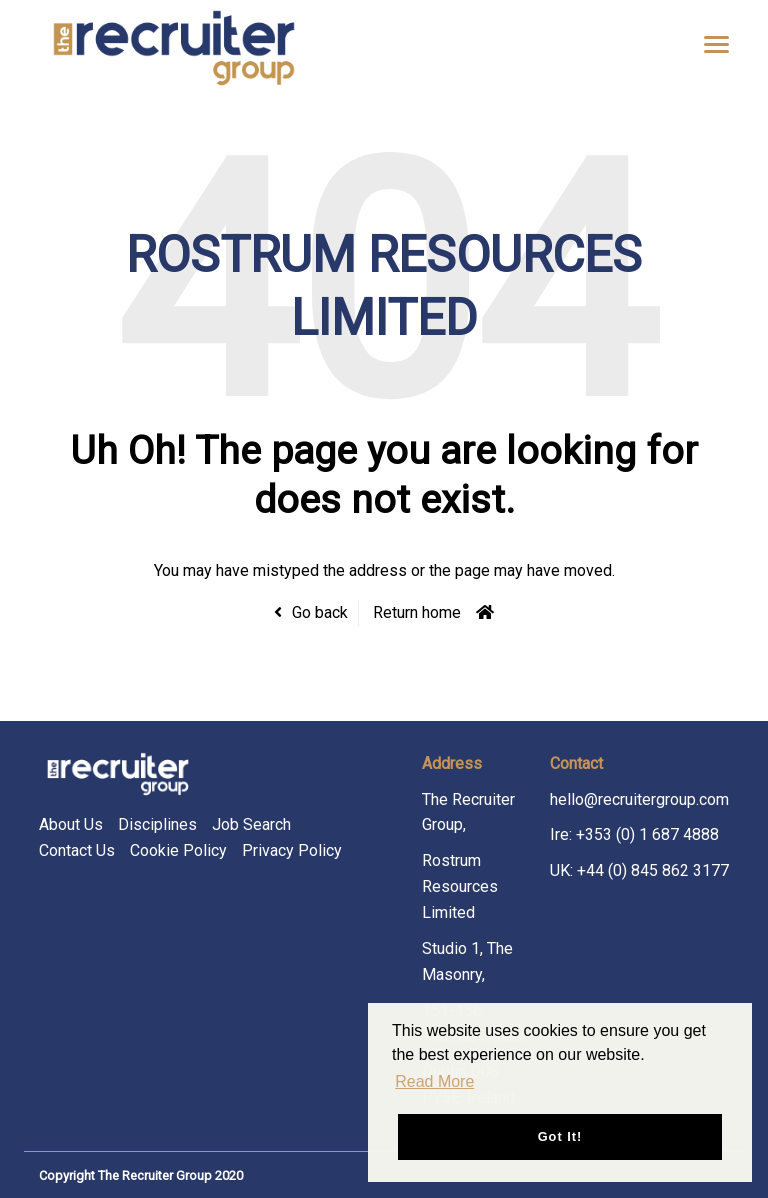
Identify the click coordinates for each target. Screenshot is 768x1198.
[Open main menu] (709, 44)
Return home (417, 612)
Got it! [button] (560, 1136)
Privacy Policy (292, 850)
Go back (320, 612)
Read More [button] (434, 1081)
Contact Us (77, 850)
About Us (71, 824)
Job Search (251, 824)
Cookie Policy (178, 850)
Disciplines (157, 824)
